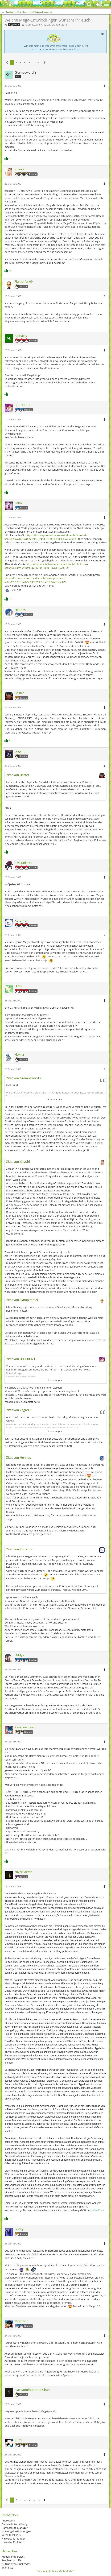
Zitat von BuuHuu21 (20, 1359)
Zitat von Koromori (20, 1549)
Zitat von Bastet (17, 775)
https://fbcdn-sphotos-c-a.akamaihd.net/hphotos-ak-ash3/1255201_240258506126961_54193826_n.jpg (35, 580)
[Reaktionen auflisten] (9, 158)
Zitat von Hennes (18, 1457)
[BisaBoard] (8, 4)
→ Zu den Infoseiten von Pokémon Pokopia (56, 49)
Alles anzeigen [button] (55, 1099)
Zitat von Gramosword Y (24, 1078)
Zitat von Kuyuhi (18, 1161)
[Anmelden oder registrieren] (97, 4)
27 (39, 62)
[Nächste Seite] (44, 62)
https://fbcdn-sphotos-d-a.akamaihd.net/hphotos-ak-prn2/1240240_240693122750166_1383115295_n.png (46, 565)
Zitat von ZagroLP (19, 1410)
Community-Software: (55, 2570)
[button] (106, 4)
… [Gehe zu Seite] (34, 62)
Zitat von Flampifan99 (22, 1300)
